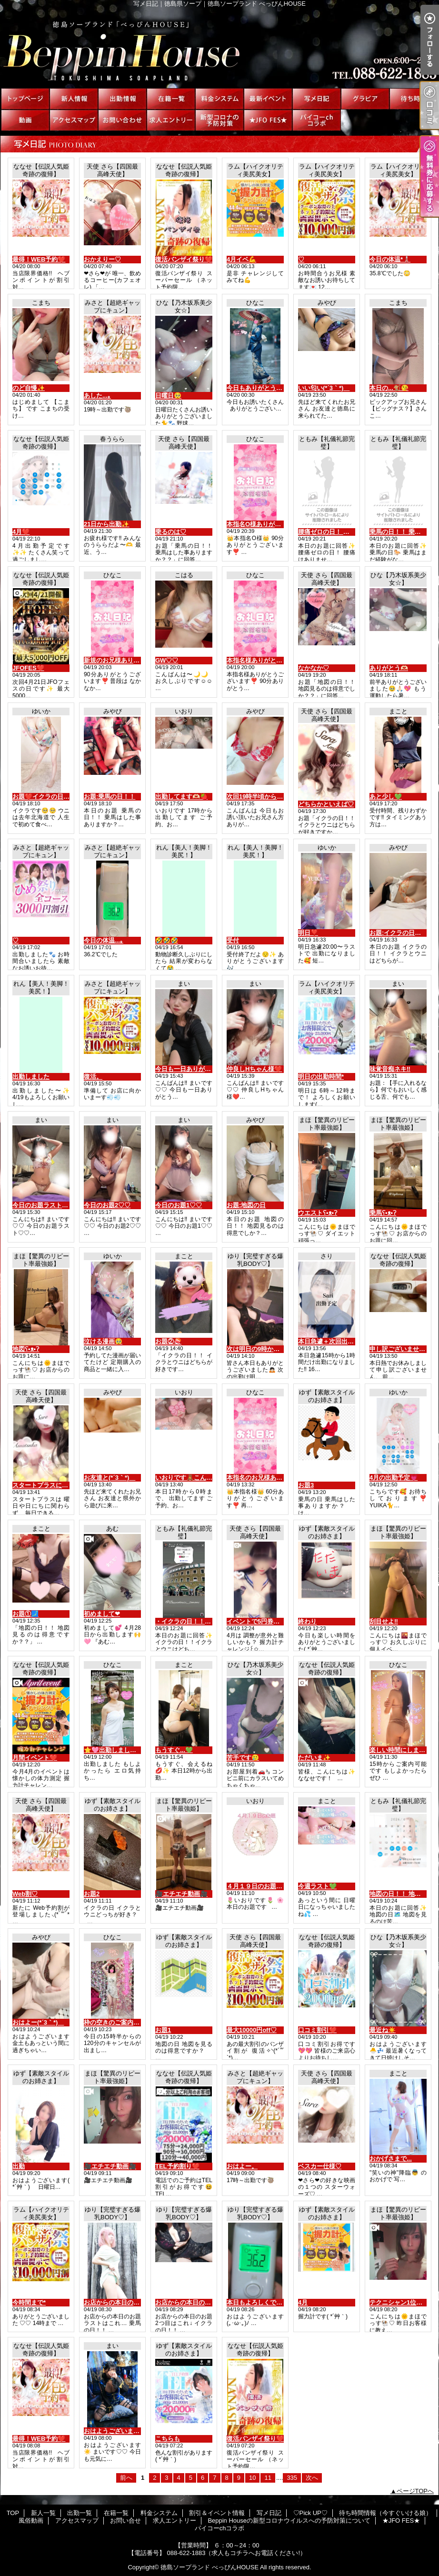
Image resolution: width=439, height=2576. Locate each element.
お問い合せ (122, 120)
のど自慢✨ (28, 387)
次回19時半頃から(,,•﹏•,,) (263, 796)
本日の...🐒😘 (389, 387)
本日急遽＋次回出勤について (338, 1341)
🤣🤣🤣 (166, 940)
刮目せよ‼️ (383, 1621)
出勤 (18, 2166)
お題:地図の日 (246, 1205)
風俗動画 (25, 120)
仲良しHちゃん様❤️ (254, 1068)
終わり (307, 1621)
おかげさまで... (390, 2158)
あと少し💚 (385, 796)
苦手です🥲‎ (243, 1757)
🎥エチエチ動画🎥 (181, 1893)
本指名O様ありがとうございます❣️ (276, 524)
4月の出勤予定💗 (393, 1477)
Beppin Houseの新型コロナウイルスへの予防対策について (219, 120)
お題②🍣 (168, 1341)
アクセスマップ (74, 120)
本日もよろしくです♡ (258, 2302)
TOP (25, 99)
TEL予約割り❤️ (177, 2166)
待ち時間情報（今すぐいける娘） (413, 99)
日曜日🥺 (168, 395)
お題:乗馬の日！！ (109, 796)
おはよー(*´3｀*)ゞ (38, 2022)
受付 (233, 940)
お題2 (92, 1893)
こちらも (167, 2438)
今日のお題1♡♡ (178, 1205)
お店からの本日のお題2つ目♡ (197, 2302)
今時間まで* (29, 2302)
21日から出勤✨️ (106, 524)
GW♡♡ (166, 660)
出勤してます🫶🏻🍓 (181, 796)
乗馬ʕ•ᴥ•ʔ (382, 1212)
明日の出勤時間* (321, 1076)
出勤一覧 (122, 99)
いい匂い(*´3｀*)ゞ (323, 387)
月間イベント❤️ (34, 1757)
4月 (303, 2302)
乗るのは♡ (170, 531)
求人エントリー (171, 120)
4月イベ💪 (241, 259)
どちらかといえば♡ (326, 804)
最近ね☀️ (382, 2030)
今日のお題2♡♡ (107, 1205)
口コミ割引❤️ (317, 2030)
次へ (312, 2477)
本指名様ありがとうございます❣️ (274, 660)
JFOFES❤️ (28, 668)
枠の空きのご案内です (115, 2022)
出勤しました (31, 1076)
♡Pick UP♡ (365, 99)
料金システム (219, 99)
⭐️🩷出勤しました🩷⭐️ (117, 1750)
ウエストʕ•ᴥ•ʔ (317, 1212)
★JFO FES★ (268, 120)
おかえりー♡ (102, 259)
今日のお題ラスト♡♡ (43, 1205)
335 (292, 2477)
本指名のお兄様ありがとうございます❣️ (283, 1477)
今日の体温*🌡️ (389, 259)
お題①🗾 (25, 1613)
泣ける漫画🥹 (103, 1341)
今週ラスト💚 (317, 1886)
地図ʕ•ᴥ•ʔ (25, 1349)
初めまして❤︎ (102, 1613)
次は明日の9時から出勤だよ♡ (268, 1349)
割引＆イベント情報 (268, 99)
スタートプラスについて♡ (49, 1485)
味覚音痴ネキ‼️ (389, 1068)
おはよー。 (242, 2166)
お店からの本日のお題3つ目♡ (126, 2302)
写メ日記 (316, 99)
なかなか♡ (313, 668)
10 (252, 2477)
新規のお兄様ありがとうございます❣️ (137, 660)
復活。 (93, 1076)
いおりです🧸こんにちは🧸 (193, 1477)
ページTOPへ (415, 2491)
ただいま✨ (314, 1757)
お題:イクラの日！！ (398, 932)
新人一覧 (74, 99)
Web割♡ (25, 1893)
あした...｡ (97, 395)
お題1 (163, 2030)
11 (267, 2477)
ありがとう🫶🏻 (388, 668)
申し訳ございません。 (400, 1349)
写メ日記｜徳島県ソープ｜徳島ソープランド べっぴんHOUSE (219, 47)
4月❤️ (21, 531)
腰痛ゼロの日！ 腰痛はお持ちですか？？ (354, 531)
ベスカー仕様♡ (319, 2166)
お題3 (306, 1485)
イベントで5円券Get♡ (258, 1621)
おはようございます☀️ (115, 2431)
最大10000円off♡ (252, 2030)
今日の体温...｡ (103, 940)
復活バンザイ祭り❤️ (183, 259)
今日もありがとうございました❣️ (274, 387)
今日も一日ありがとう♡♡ (192, 1068)
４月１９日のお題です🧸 (261, 1886)
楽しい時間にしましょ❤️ (404, 1750)
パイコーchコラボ (316, 120)
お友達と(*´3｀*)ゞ (109, 1477)
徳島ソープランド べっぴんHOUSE (209, 2567)
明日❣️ (308, 932)
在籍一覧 (171, 99)
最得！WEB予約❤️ (38, 259)
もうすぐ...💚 (174, 1750)
